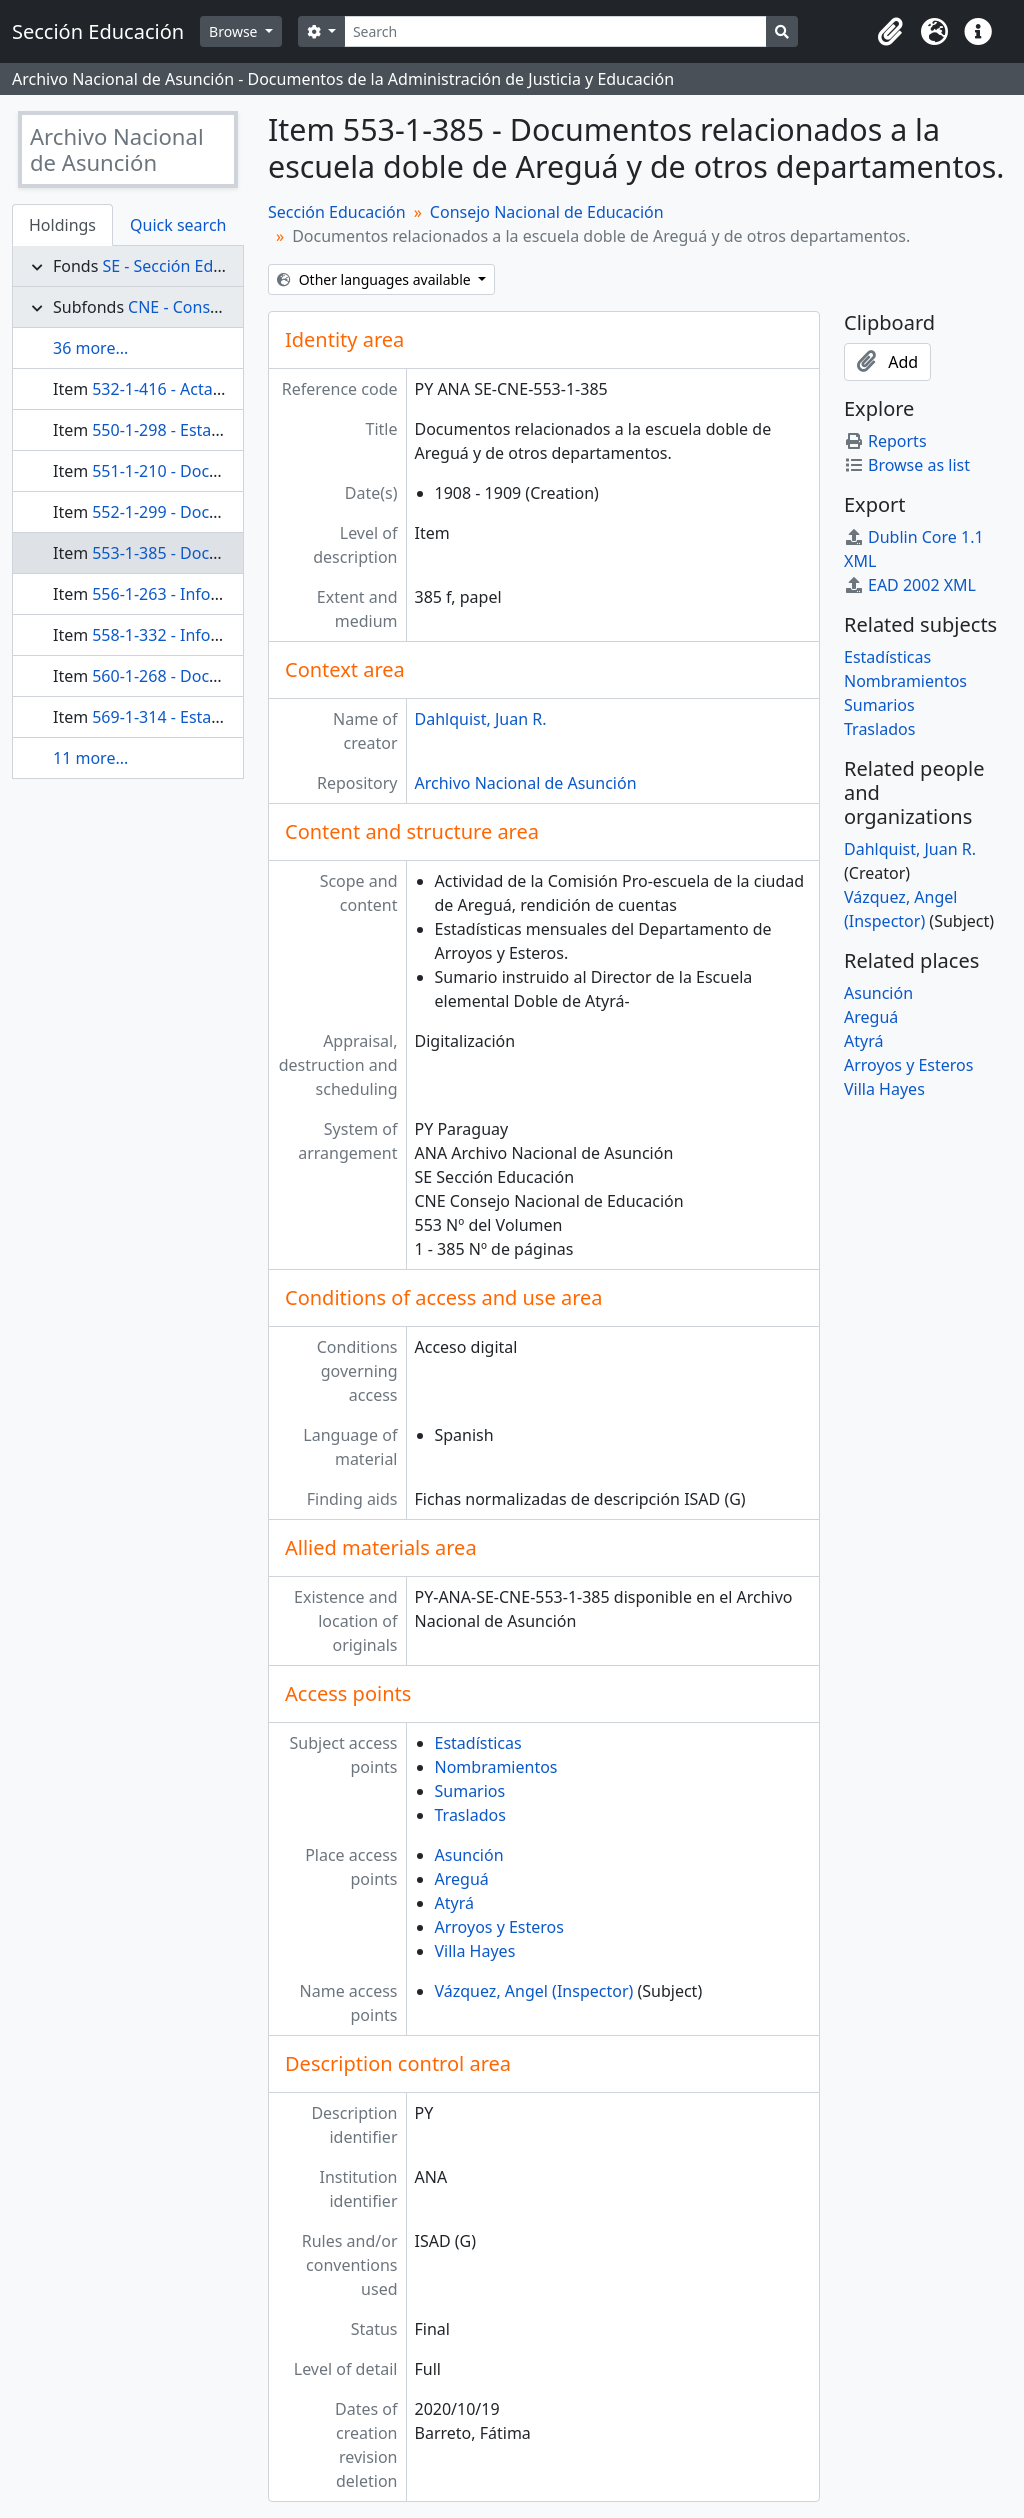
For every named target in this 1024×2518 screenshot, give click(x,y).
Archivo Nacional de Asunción (526, 783)
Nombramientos (496, 1767)
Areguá (462, 1879)
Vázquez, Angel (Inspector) (534, 1991)
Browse (235, 31)
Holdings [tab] (62, 225)
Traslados (470, 1815)
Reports (885, 441)
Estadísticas (478, 1743)
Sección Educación (337, 212)
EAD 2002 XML (910, 585)
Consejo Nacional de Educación (547, 212)
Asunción (469, 1855)
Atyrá (454, 1903)
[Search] (555, 31)
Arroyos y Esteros (499, 1927)
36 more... (90, 348)
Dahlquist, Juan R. (481, 719)
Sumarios (470, 1791)
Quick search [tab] (178, 225)
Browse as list (907, 465)
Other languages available (375, 279)
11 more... (90, 758)
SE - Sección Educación (186, 266)
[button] (890, 32)
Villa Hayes (475, 1951)
